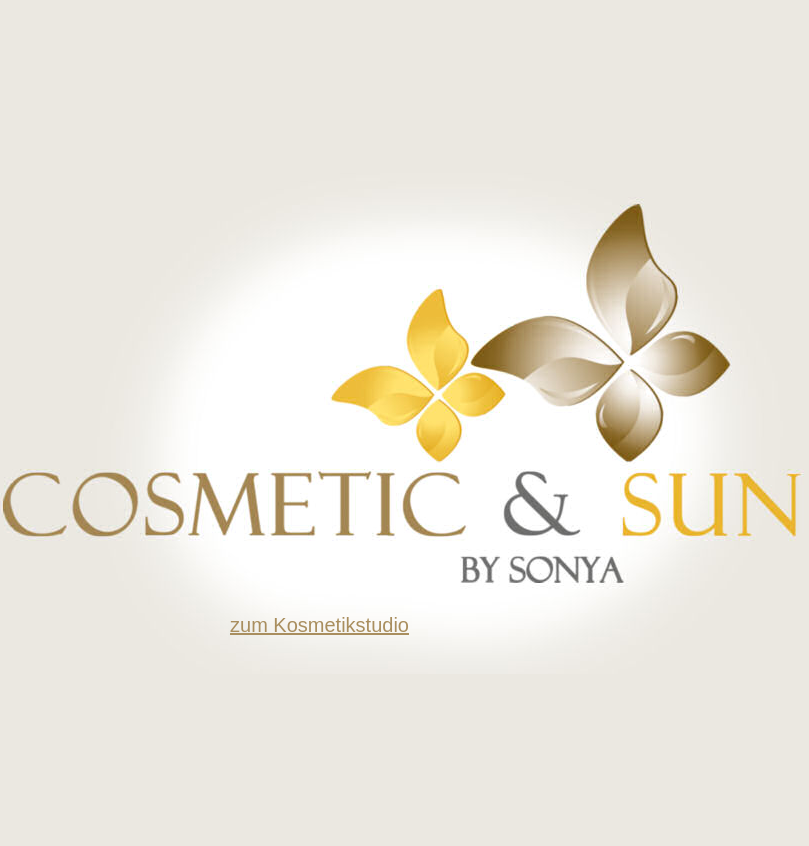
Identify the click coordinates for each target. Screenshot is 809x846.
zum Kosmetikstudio (319, 625)
